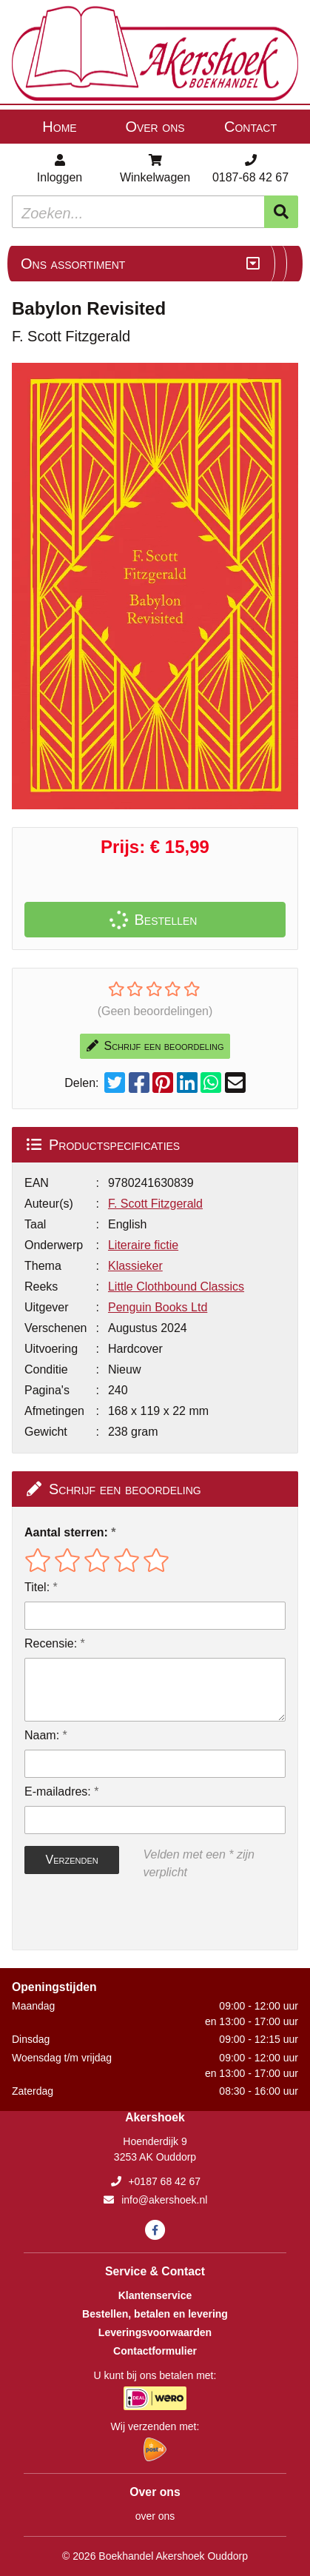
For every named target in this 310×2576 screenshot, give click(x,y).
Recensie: (50, 1643)
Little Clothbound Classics (176, 1286)
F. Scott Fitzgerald (155, 1203)
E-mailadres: (57, 1791)
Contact (250, 126)
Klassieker (135, 1265)
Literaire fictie (143, 1245)
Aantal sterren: (66, 1532)
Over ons (154, 126)
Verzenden (72, 1859)
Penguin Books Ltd (157, 1307)
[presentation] (119, 1915)
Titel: (37, 1587)
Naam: (41, 1735)
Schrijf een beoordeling (155, 1046)
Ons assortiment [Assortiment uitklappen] (73, 263)
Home (59, 126)
